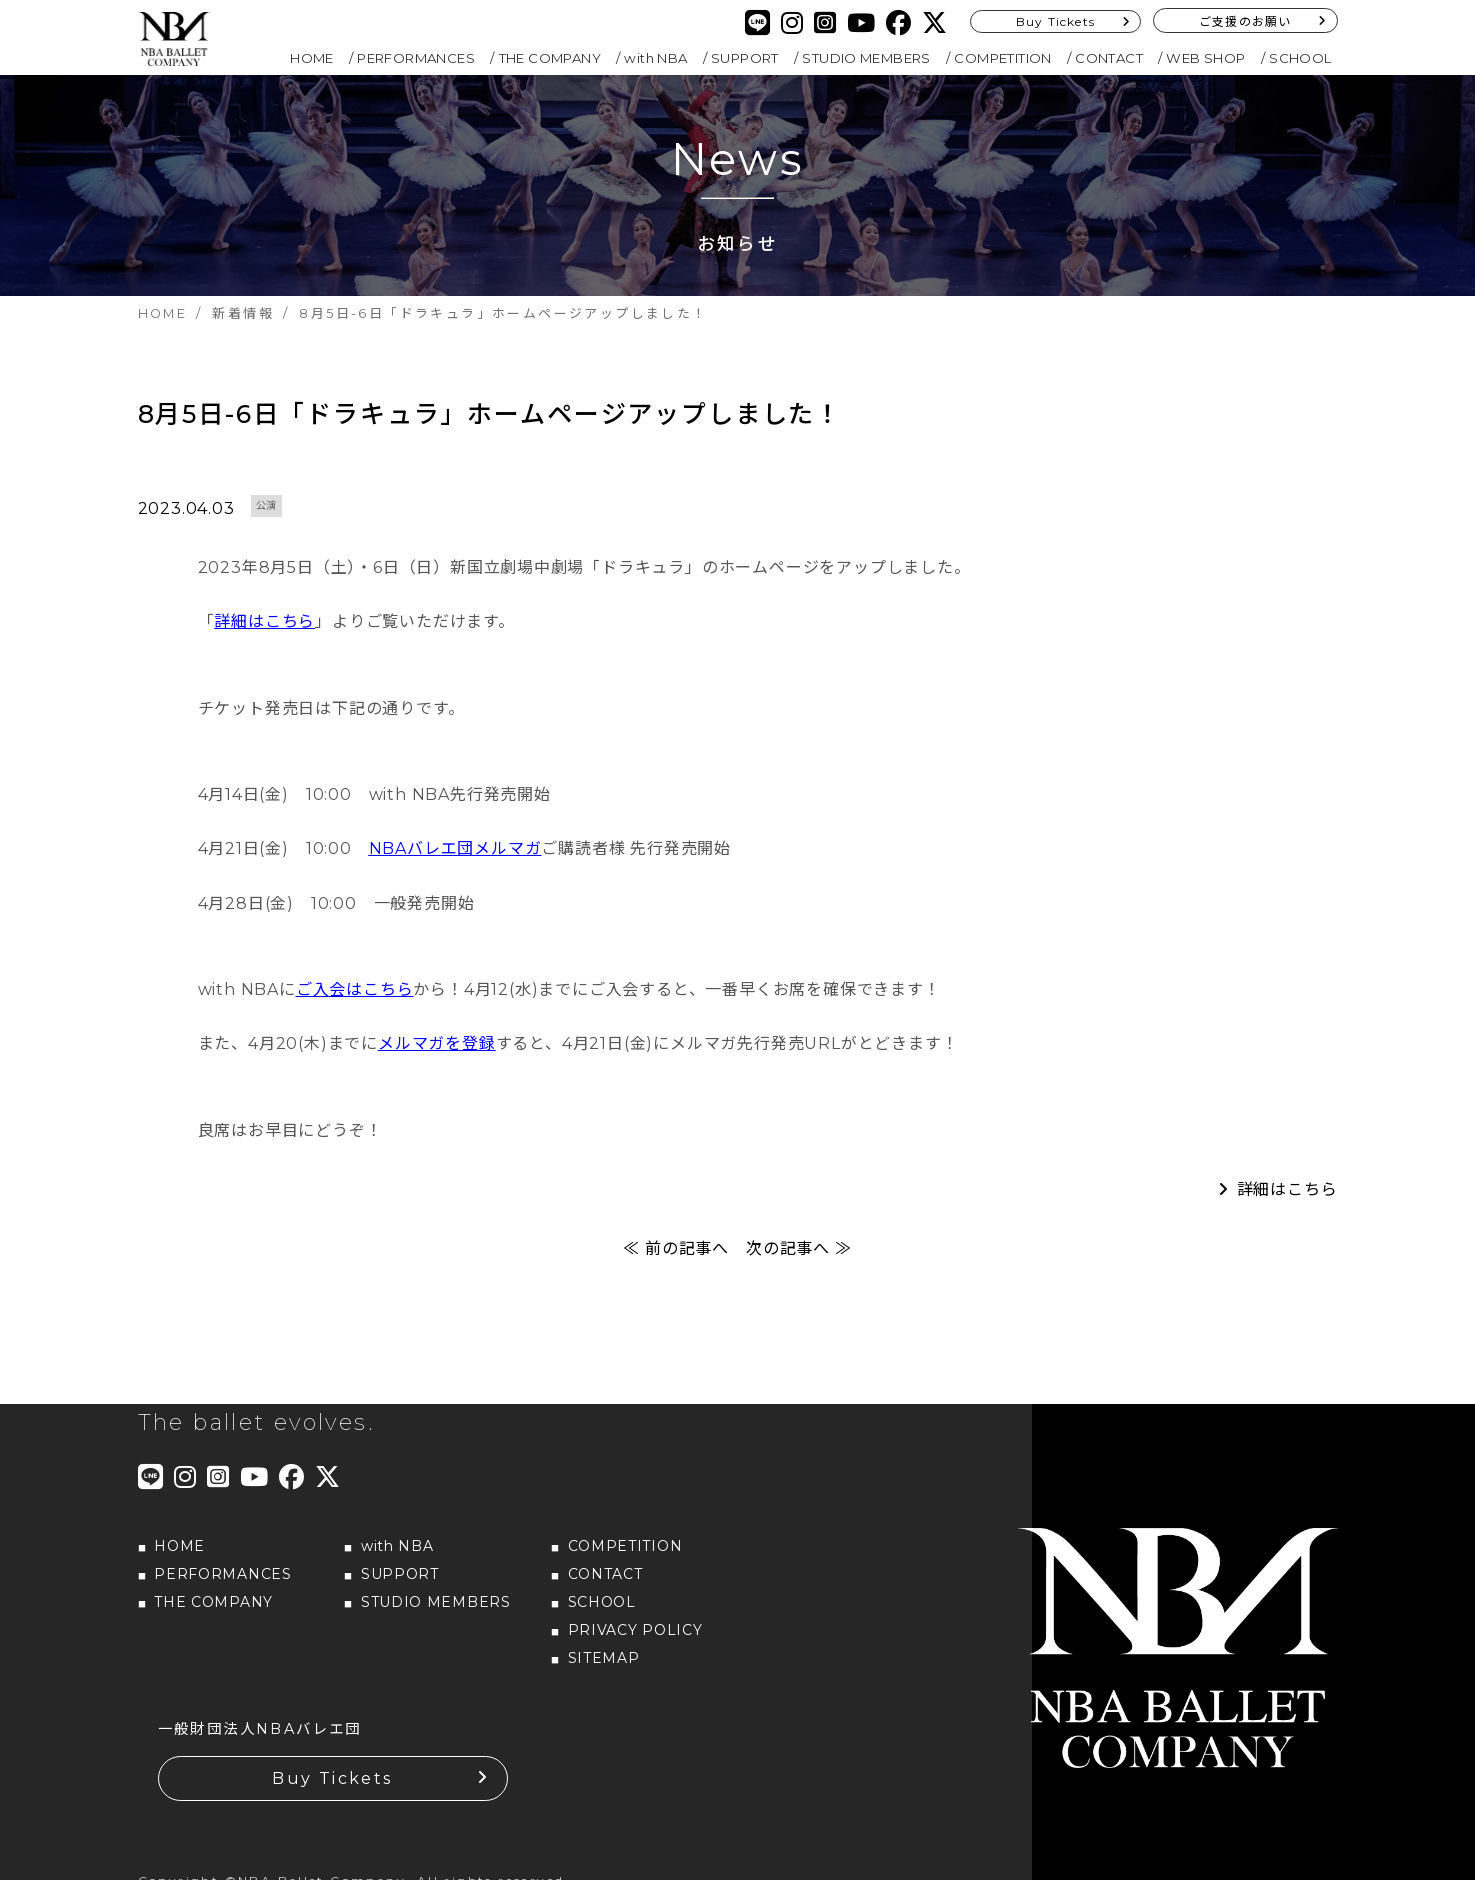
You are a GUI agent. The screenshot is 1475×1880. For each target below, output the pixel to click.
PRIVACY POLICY (635, 1641)
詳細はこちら (264, 633)
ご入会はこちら (355, 1001)
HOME (312, 58)
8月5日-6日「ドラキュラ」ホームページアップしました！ (498, 420)
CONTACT (1109, 58)
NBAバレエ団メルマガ (455, 860)
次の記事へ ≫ (799, 1260)
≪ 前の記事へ (676, 1260)
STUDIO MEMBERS (866, 58)
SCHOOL (1300, 58)
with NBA (655, 58)
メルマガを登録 (437, 1055)
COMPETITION (1002, 58)
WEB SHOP (1205, 58)
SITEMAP (604, 1669)
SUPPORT (745, 58)
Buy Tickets (1055, 21)
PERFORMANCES (416, 58)
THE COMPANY (550, 58)
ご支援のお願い (1245, 21)
